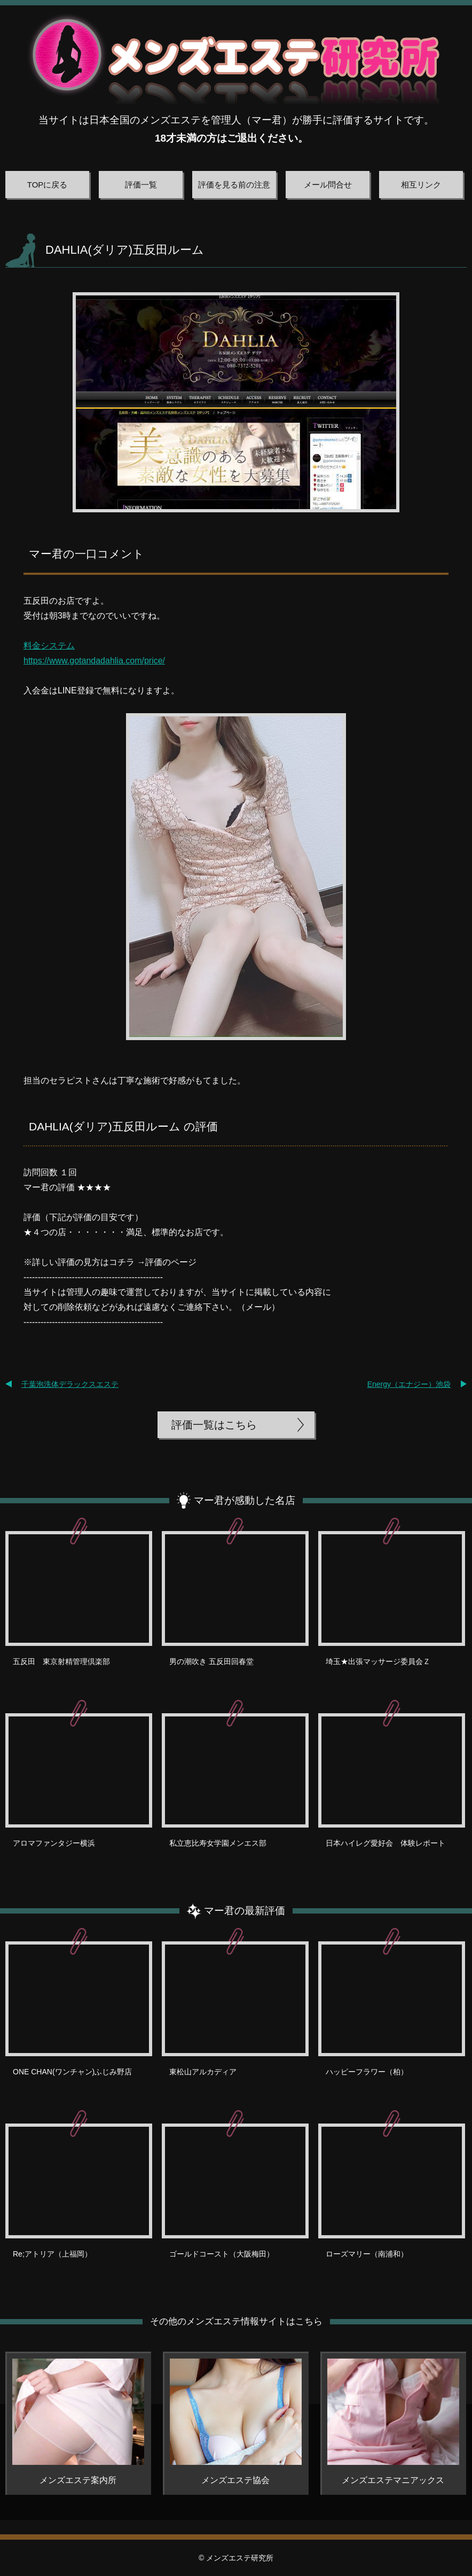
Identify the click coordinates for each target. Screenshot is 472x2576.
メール (258, 1307)
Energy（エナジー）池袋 (409, 1384)
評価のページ (170, 1262)
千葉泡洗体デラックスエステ (70, 1384)
